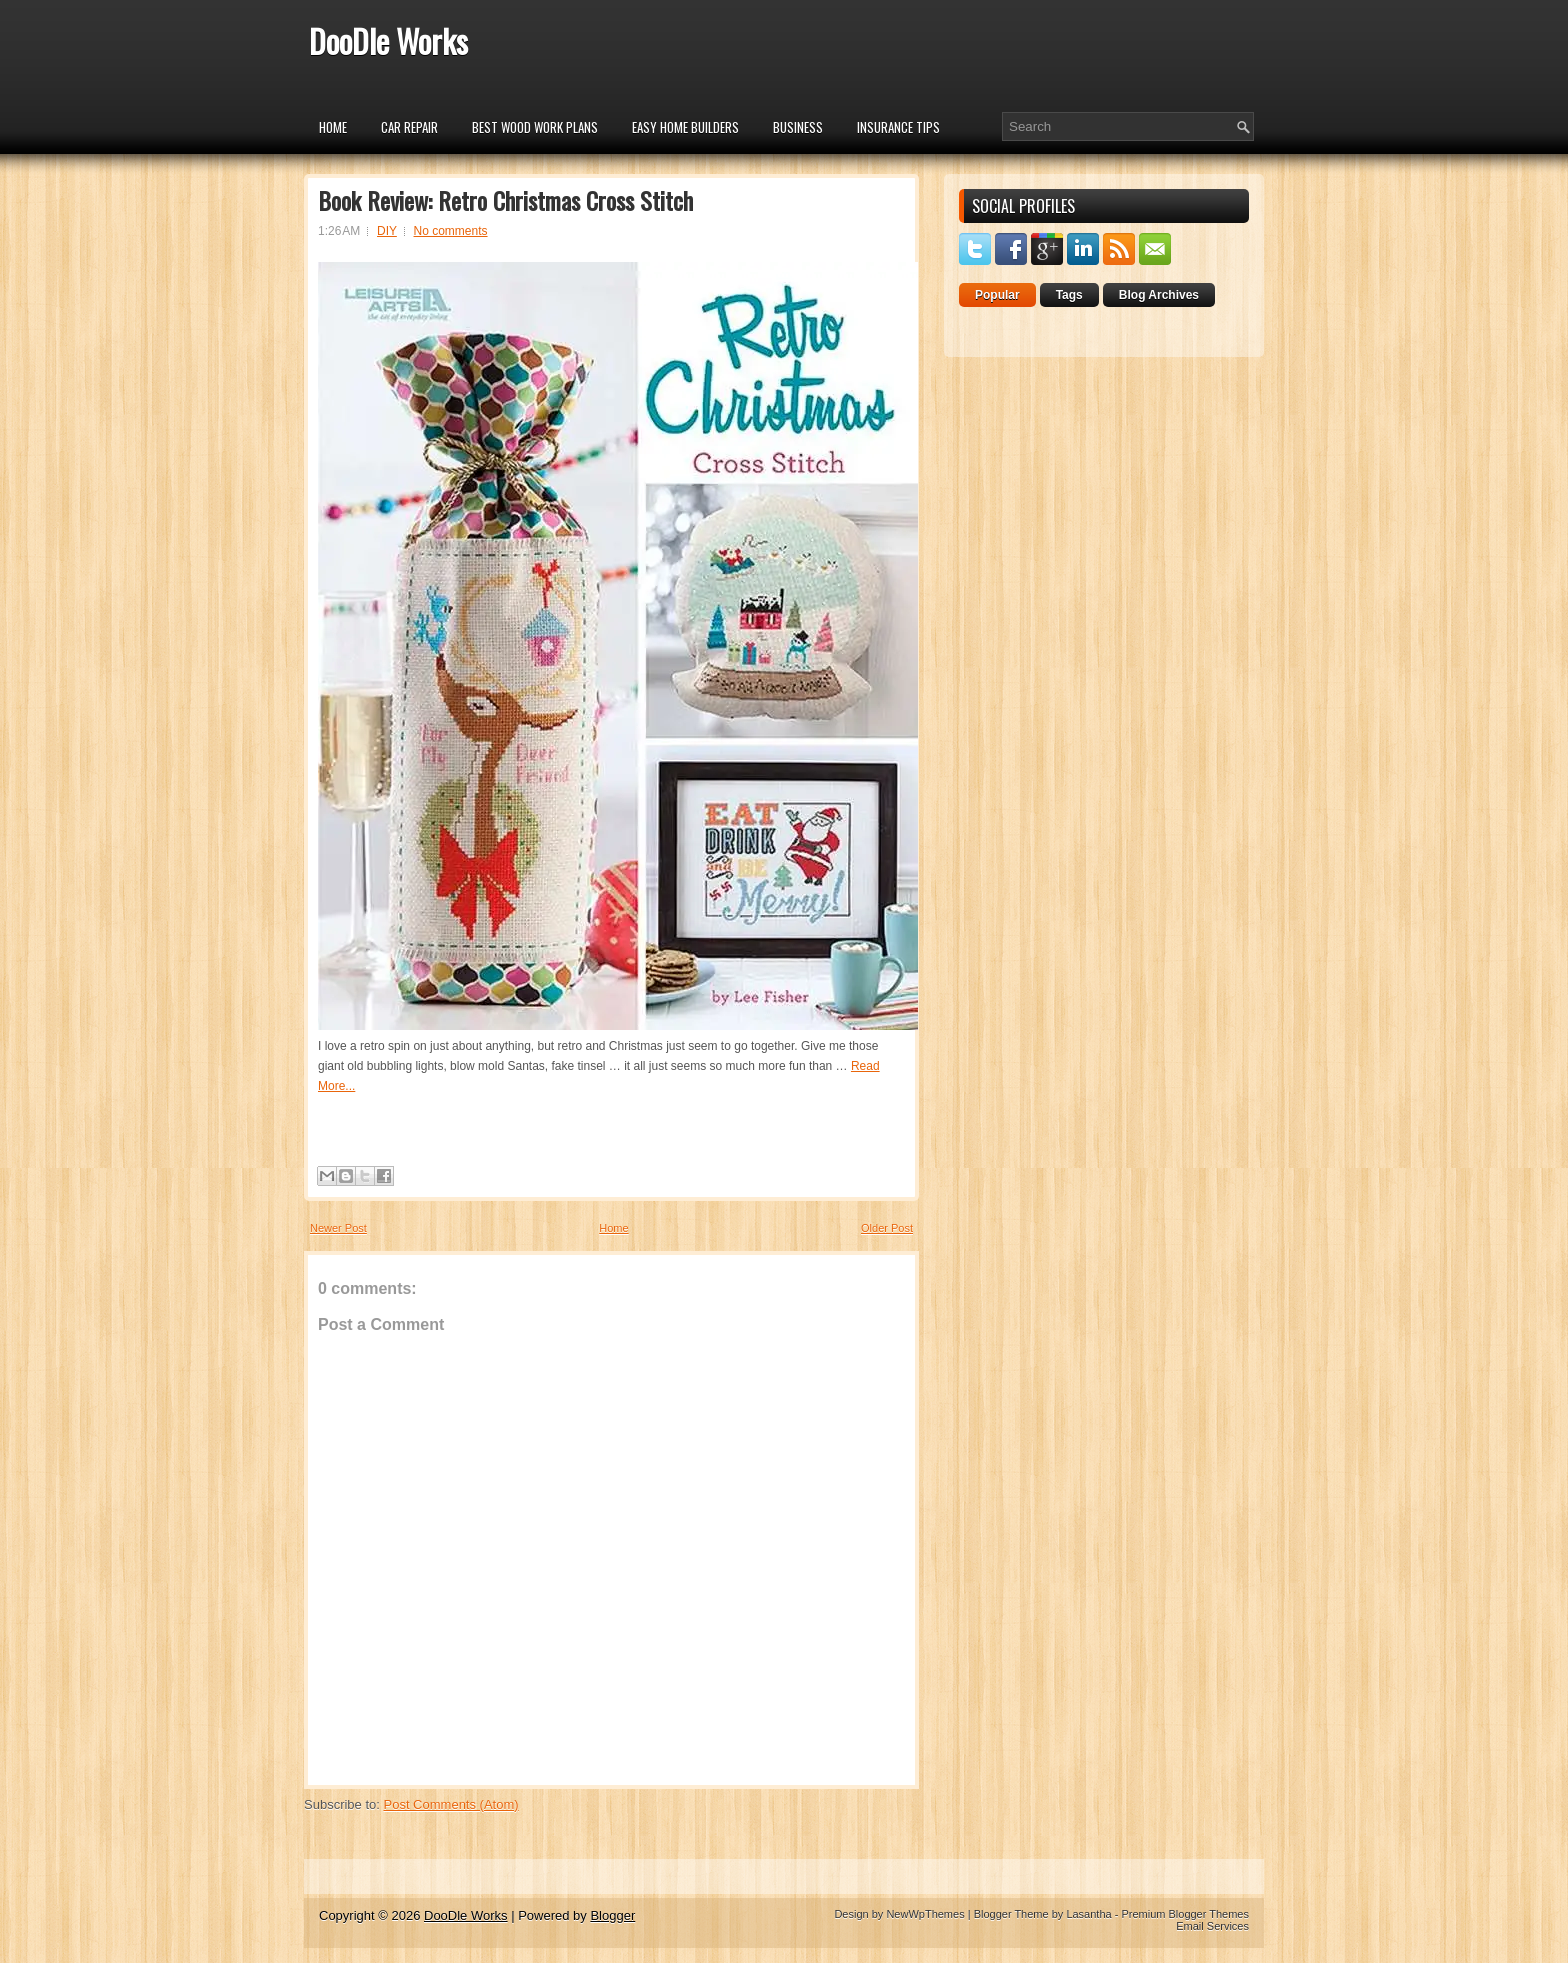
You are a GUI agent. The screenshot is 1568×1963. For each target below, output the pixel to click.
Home (333, 127)
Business (798, 127)
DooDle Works (388, 40)
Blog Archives (1159, 295)
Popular (997, 295)
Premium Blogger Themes (1185, 1914)
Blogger (612, 1915)
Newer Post (338, 1228)
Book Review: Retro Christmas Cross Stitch (505, 200)
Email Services (1212, 1926)
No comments (451, 231)
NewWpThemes (925, 1914)
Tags (1069, 295)
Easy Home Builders (685, 127)
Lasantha (1088, 1914)
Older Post (887, 1228)
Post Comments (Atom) (451, 1804)
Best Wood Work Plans (535, 127)
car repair (409, 127)
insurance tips (898, 127)
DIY (387, 231)
